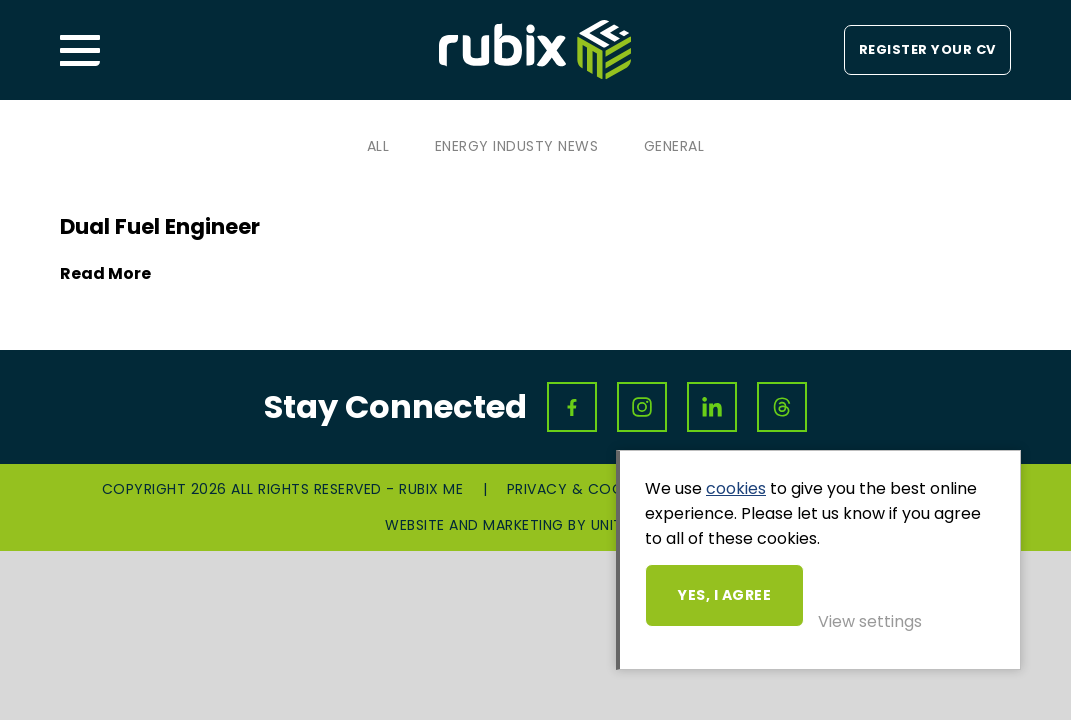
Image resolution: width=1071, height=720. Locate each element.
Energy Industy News (517, 146)
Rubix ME (535, 50)
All (378, 146)
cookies (736, 488)
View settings (870, 621)
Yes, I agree (724, 595)
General (674, 146)
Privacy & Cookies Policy (608, 489)
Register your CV (927, 49)
